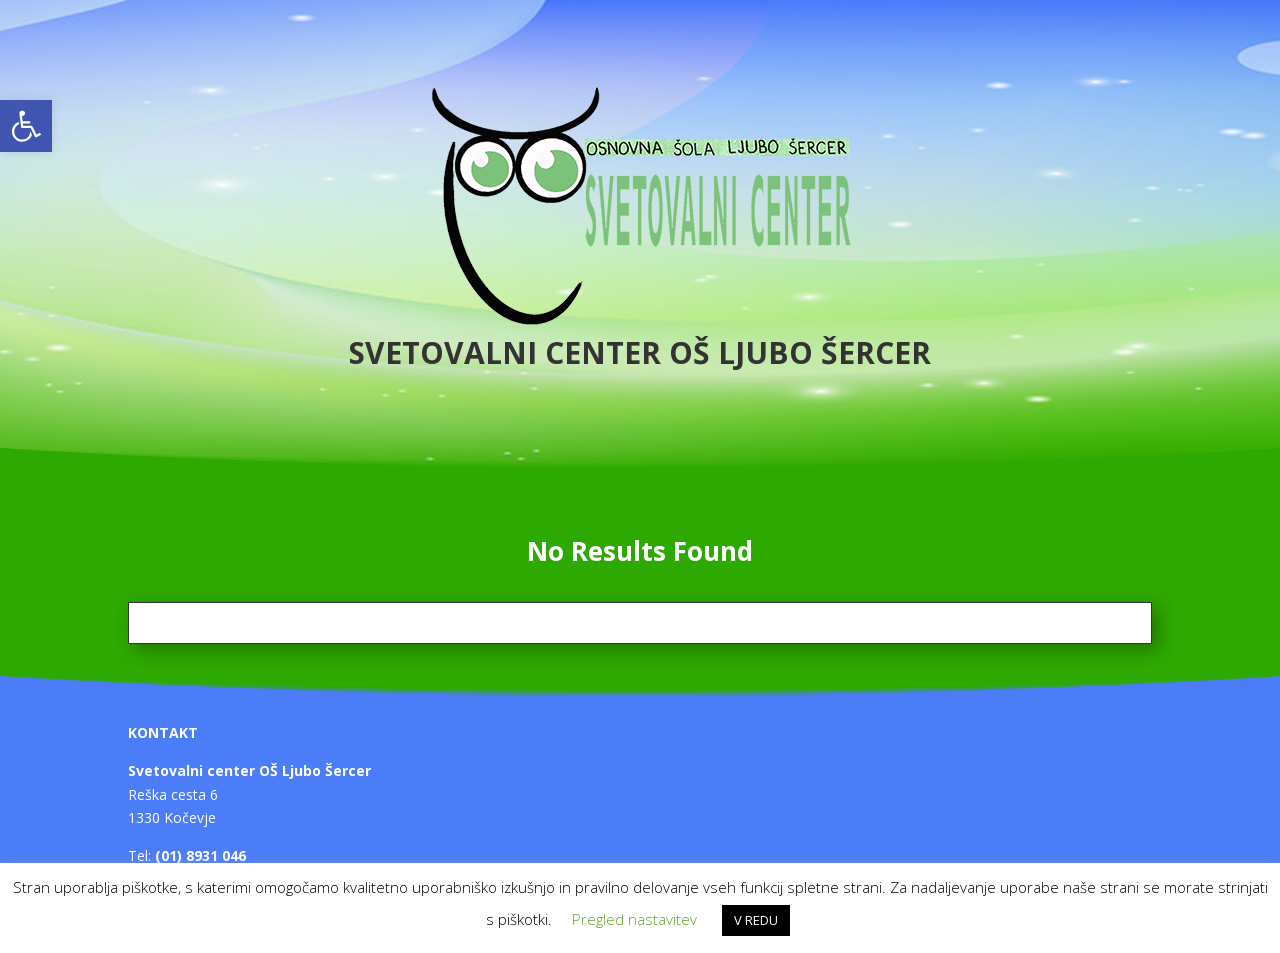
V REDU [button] (756, 920)
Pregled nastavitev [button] (634, 919)
